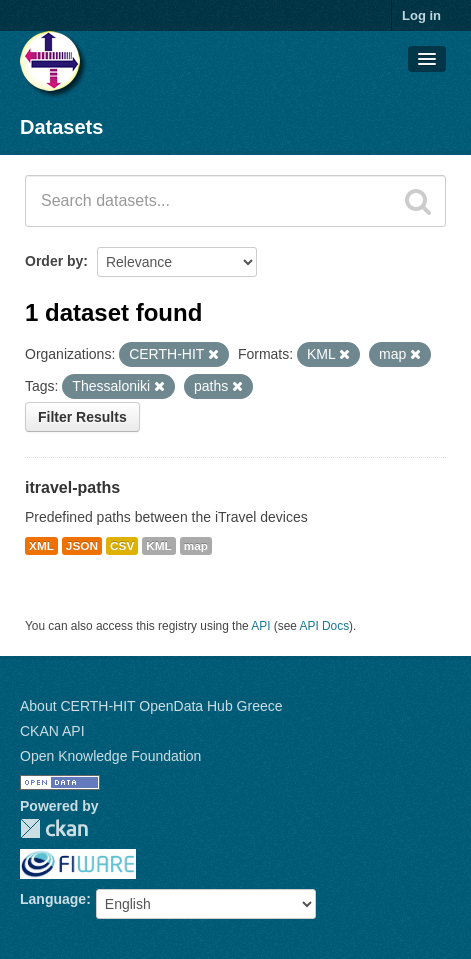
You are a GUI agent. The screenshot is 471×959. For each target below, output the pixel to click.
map (196, 546)
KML (159, 546)
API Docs (325, 626)
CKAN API (52, 731)
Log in (421, 15)
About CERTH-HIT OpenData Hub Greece (151, 706)
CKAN (54, 828)
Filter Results (82, 417)
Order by (54, 261)
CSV (122, 546)
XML (41, 546)
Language (53, 899)
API (260, 626)
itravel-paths (72, 487)
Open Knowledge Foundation (110, 756)
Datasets (61, 127)
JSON (82, 546)
